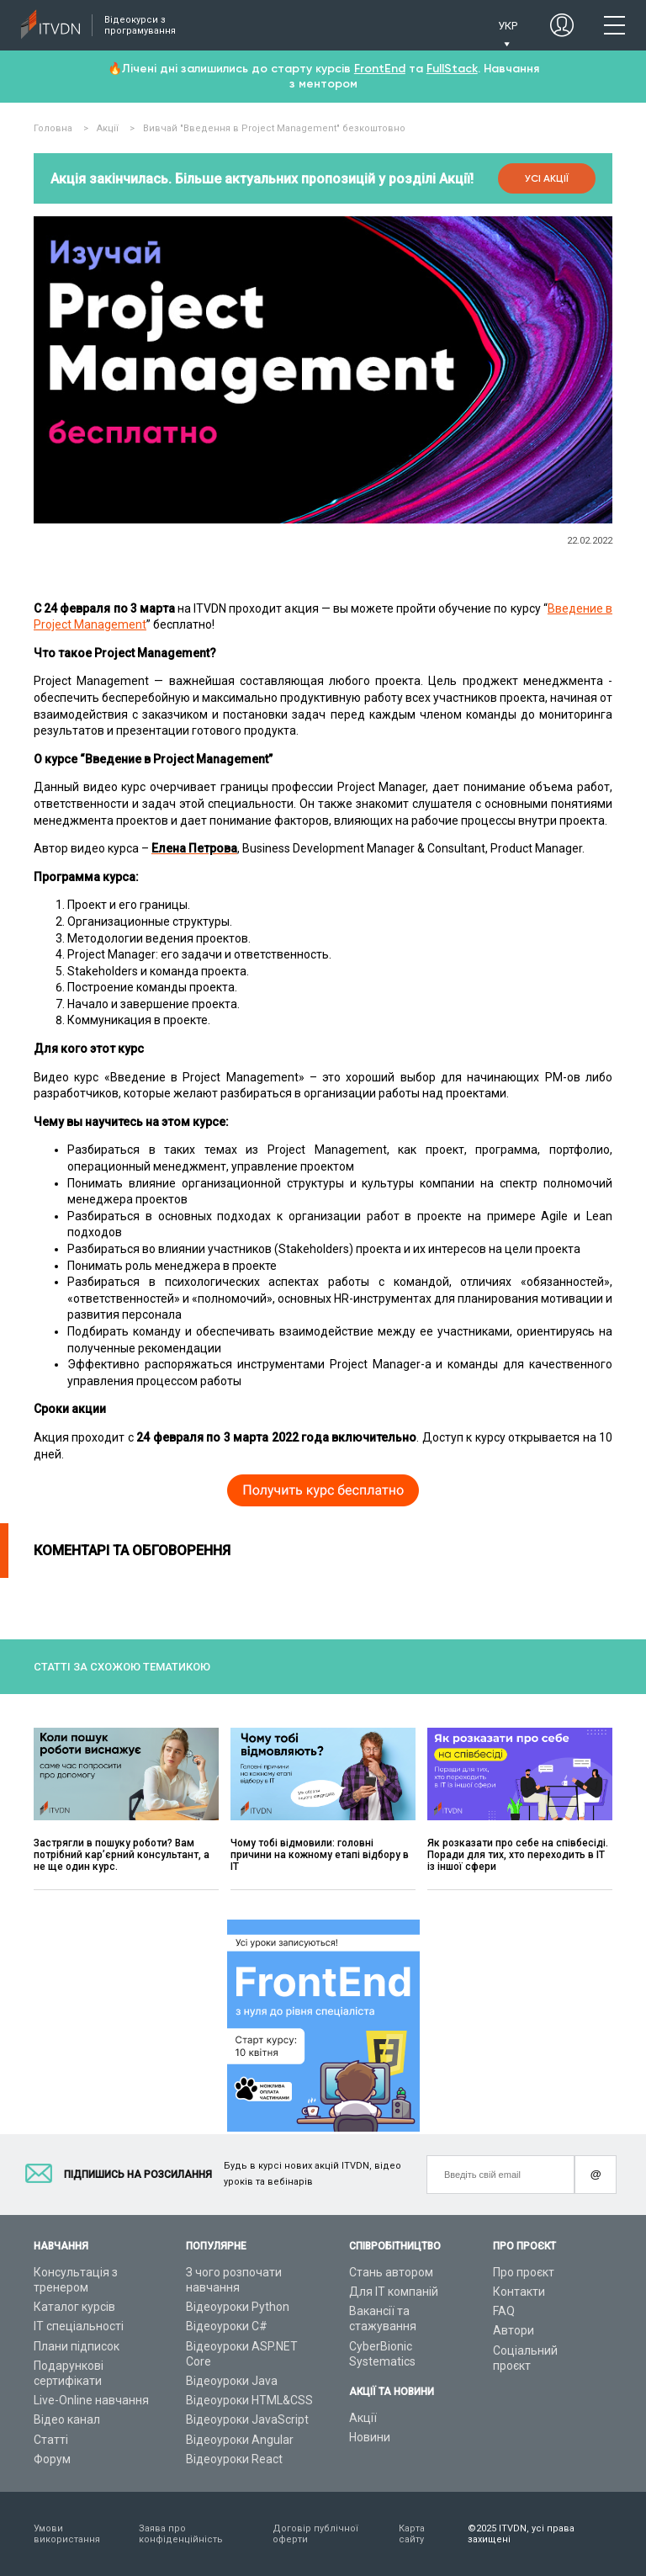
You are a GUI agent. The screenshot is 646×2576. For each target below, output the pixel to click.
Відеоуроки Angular (240, 2439)
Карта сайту (412, 2534)
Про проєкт (523, 2272)
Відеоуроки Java (232, 2380)
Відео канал (67, 2419)
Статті (51, 2439)
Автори (513, 2330)
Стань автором (391, 2272)
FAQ (504, 2311)
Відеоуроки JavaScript (247, 2419)
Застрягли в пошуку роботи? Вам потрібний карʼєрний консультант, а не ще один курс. (121, 1854)
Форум (52, 2459)
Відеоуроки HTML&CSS (249, 2400)
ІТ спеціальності (79, 2326)
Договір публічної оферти (315, 2534)
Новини (369, 2437)
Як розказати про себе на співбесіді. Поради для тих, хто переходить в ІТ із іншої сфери (517, 1854)
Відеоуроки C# (226, 2326)
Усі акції (547, 178)
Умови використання (67, 2534)
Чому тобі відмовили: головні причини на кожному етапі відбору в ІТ (319, 1854)
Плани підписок (76, 2346)
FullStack (452, 68)
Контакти (519, 2291)
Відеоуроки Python (237, 2306)
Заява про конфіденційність (181, 2534)
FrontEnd (379, 68)
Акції (363, 2418)
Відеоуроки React (234, 2459)
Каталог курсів (74, 2306)
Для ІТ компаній (393, 2291)
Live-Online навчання (91, 2400)
